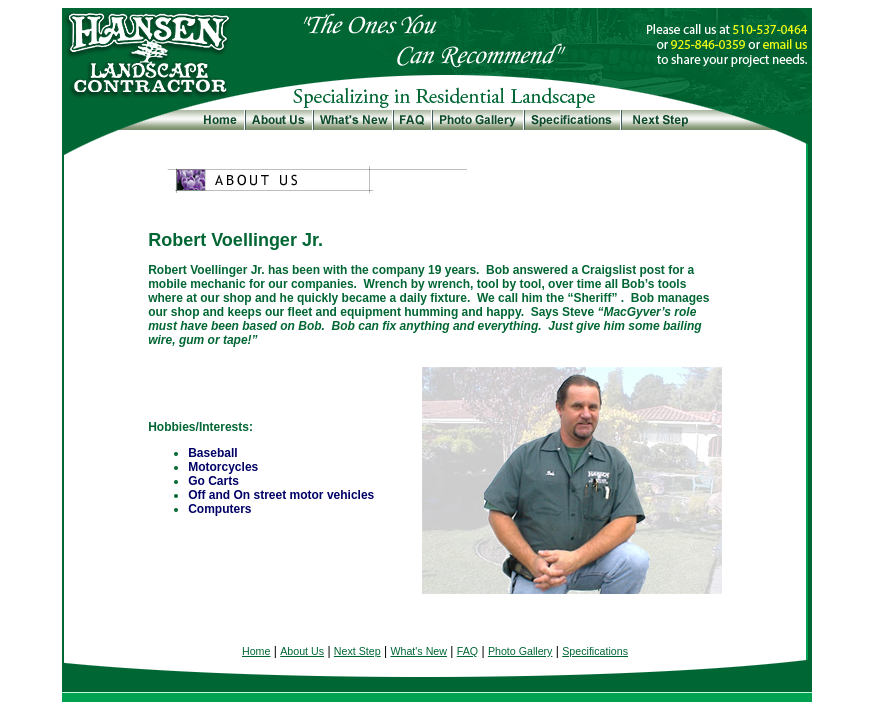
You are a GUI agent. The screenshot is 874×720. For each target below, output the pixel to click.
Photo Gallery (520, 651)
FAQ (467, 651)
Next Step (357, 651)
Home (256, 651)
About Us (302, 651)
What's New (418, 651)
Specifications (595, 651)
